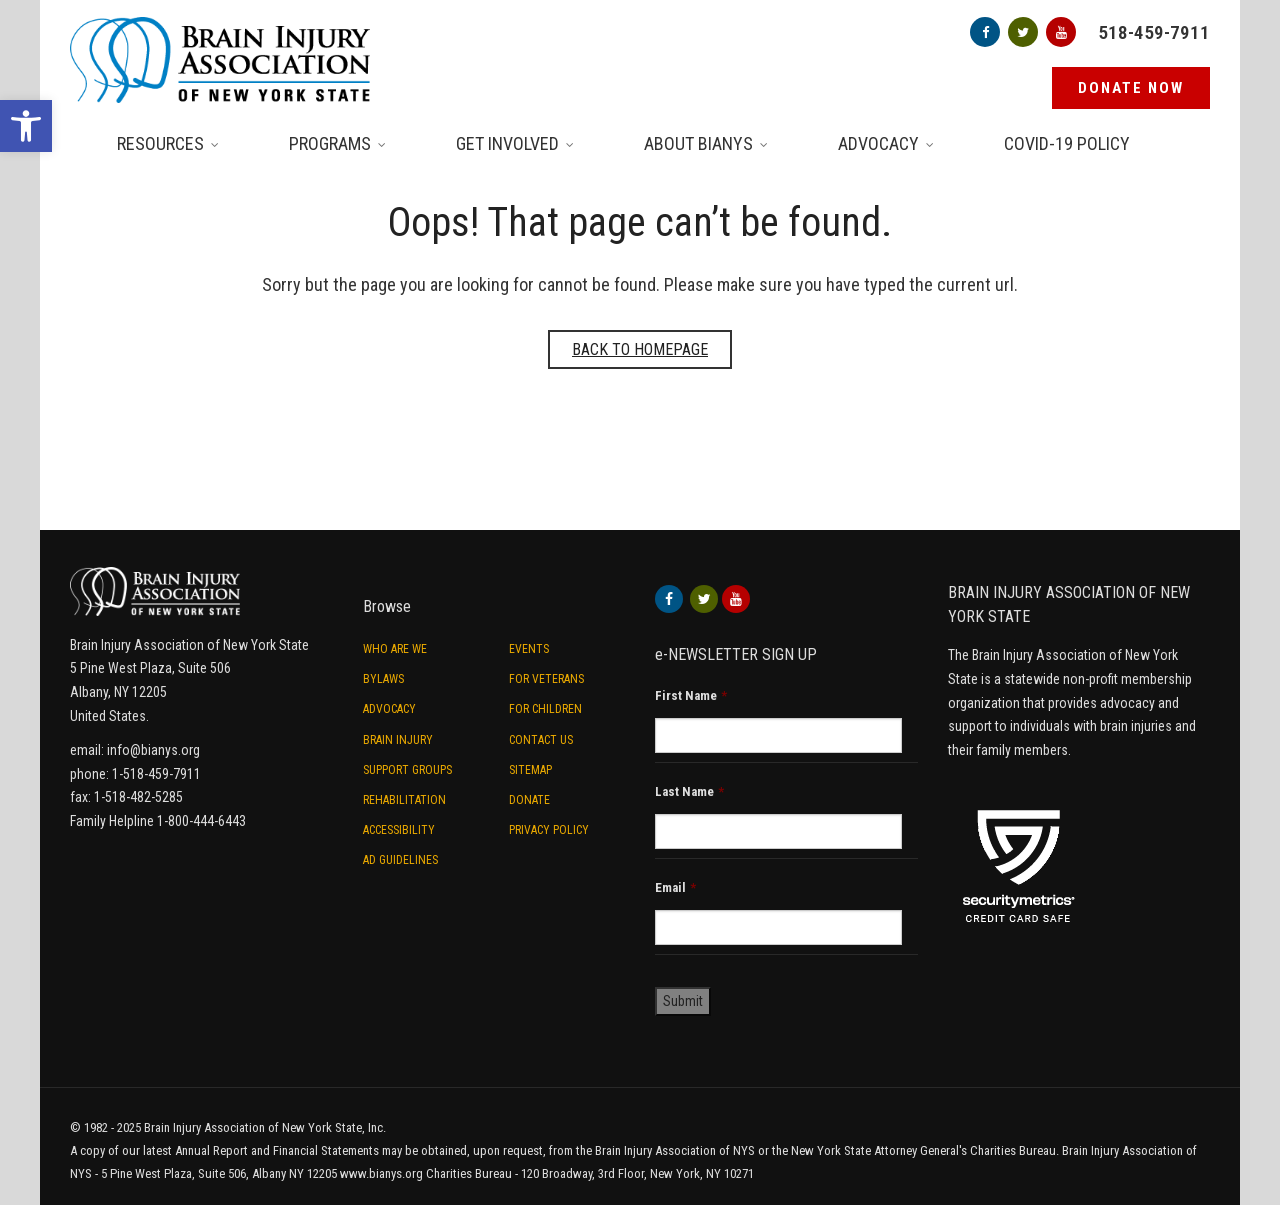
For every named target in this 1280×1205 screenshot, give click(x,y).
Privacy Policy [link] (549, 830)
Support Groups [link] (407, 770)
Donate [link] (529, 800)
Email (675, 887)
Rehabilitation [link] (404, 800)
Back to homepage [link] (640, 349)
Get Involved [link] (507, 143)
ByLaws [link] (383, 679)
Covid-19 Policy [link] (1067, 143)
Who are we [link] (395, 649)
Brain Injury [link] (398, 740)
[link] (26, 126)
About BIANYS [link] (698, 143)
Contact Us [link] (541, 740)
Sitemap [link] (530, 770)
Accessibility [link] (399, 830)
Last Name (689, 791)
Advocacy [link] (878, 143)
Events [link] (529, 649)
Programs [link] (330, 143)
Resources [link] (160, 143)
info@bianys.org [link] (153, 750)
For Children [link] (545, 709)
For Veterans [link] (546, 679)
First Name (691, 695)
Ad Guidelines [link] (400, 860)
